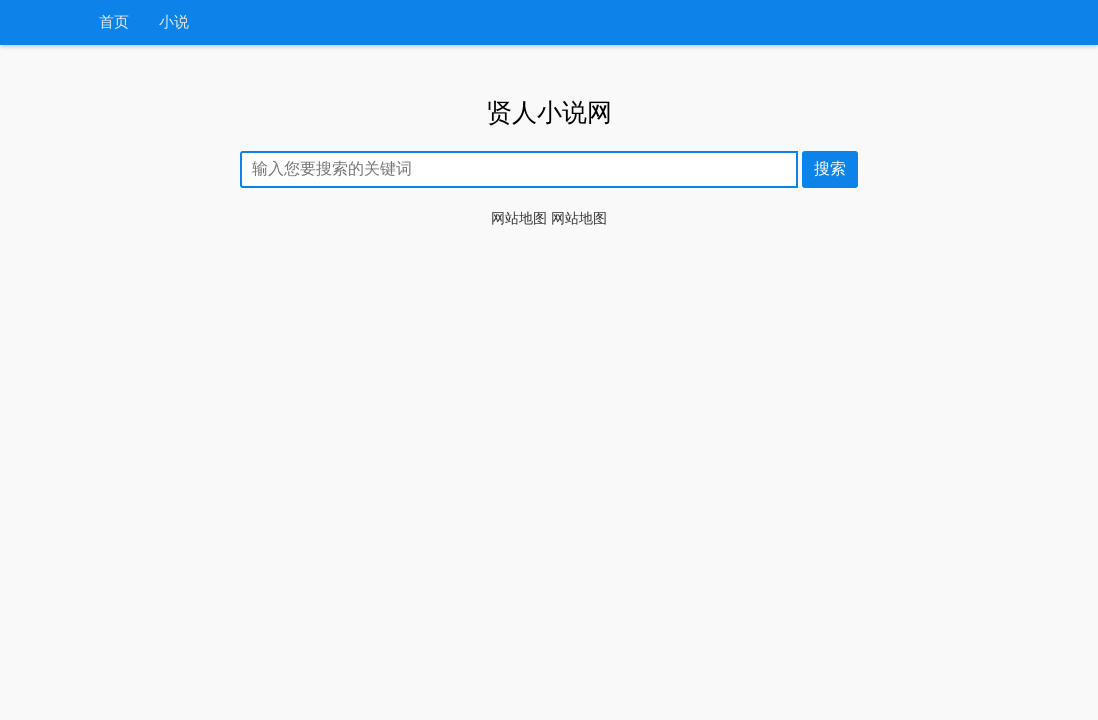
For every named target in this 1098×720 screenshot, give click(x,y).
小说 (174, 22)
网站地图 (519, 218)
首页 (114, 22)
